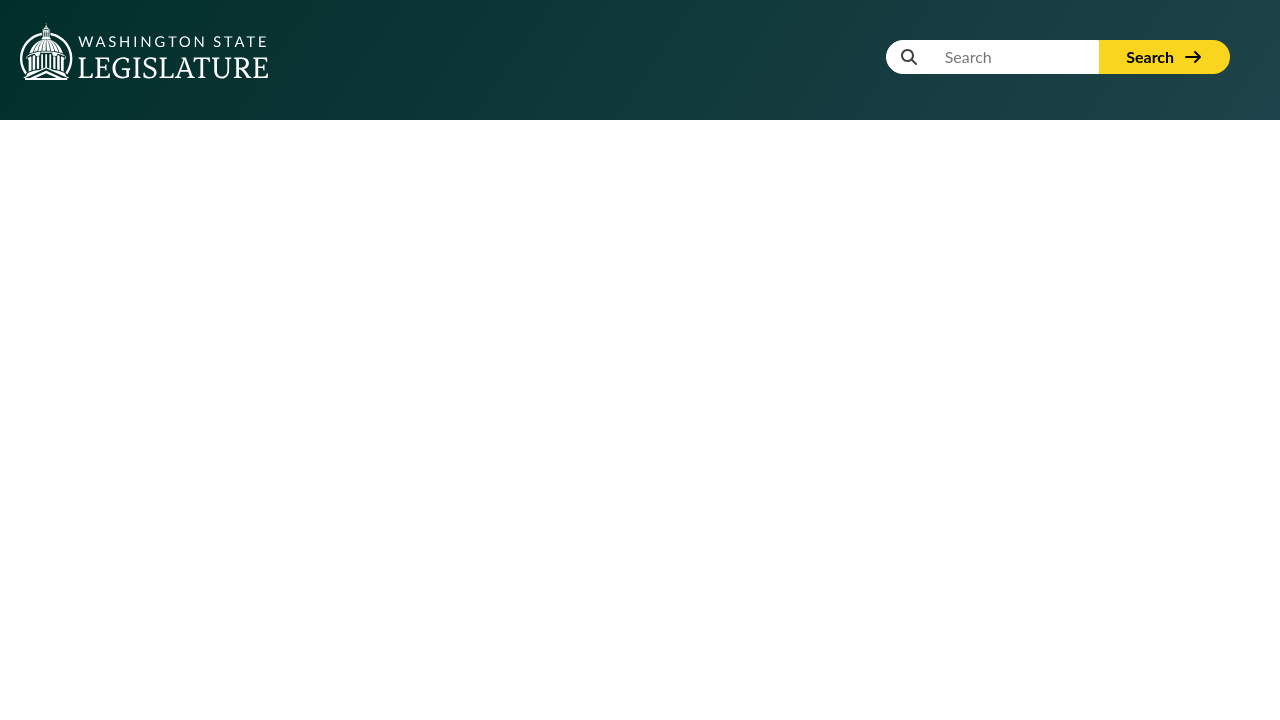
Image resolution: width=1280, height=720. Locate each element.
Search (1164, 56)
